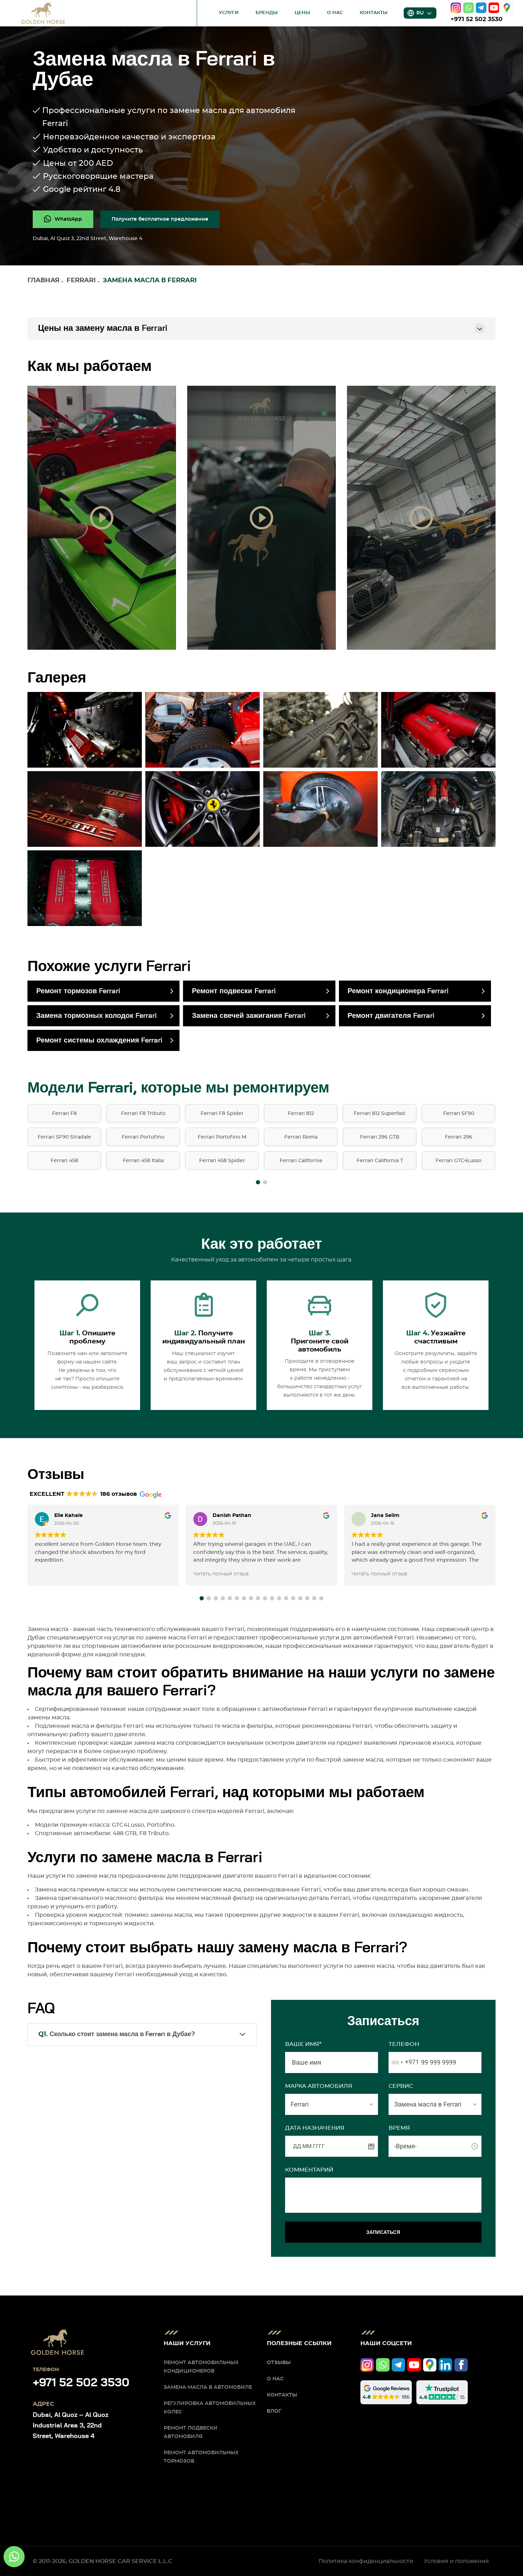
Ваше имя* (303, 2044)
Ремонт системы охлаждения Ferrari (99, 1040)
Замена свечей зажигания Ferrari (248, 1015)
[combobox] (404, 2062)
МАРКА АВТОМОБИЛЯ (318, 2086)
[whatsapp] (468, 7)
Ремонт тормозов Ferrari (78, 991)
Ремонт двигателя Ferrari (391, 1015)
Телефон (404, 2044)
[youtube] (494, 7)
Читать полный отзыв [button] (221, 1574)
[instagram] (455, 7)
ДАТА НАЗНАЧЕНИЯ (315, 2128)
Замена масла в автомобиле (208, 2387)
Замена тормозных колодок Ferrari (96, 1015)
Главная (43, 280)
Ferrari (81, 280)
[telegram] (481, 7)
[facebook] (461, 2365)
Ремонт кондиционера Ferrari (398, 991)
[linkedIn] (445, 2365)
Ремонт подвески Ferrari (234, 991)
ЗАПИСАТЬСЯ (383, 2232)
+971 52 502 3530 (476, 19)
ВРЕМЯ (399, 2128)
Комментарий (309, 2170)
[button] (258, 1182)
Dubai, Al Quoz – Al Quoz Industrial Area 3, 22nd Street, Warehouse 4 (70, 2425)
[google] (506, 7)
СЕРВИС (401, 2086)
